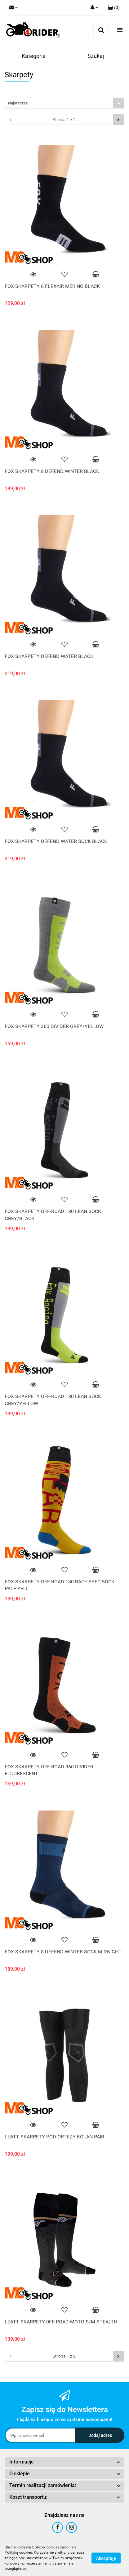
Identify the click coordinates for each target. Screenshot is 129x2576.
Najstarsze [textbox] (18, 103)
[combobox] (64, 103)
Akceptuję (106, 2558)
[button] (113, 7)
